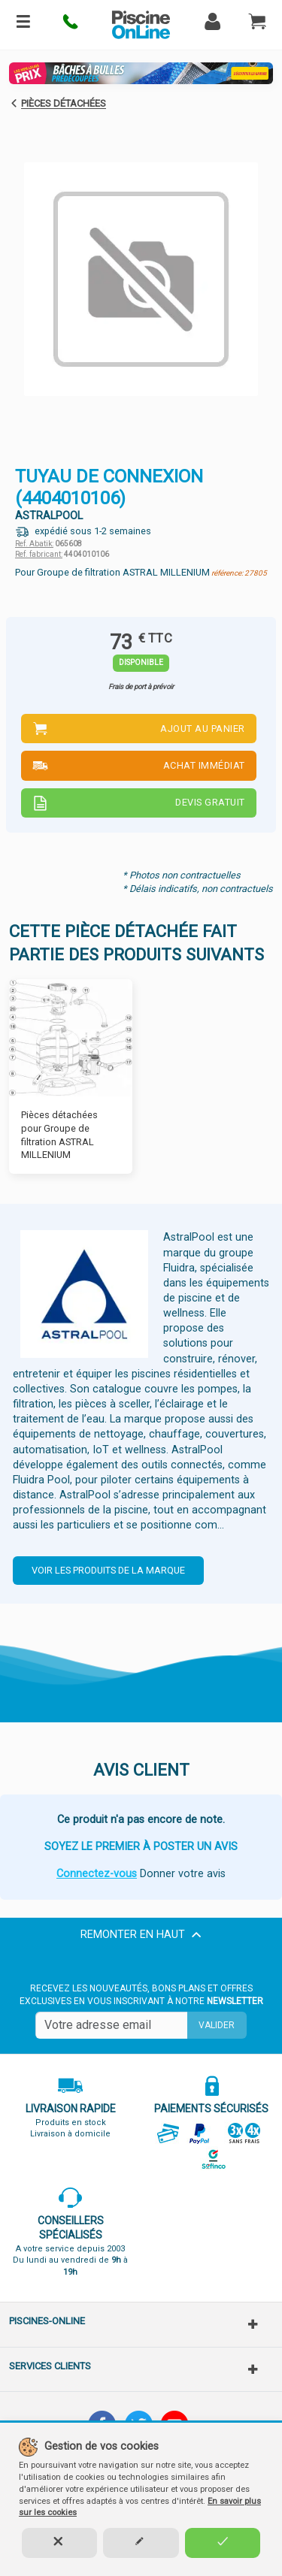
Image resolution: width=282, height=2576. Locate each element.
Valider (217, 2025)
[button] (71, 25)
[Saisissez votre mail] (111, 2025)
